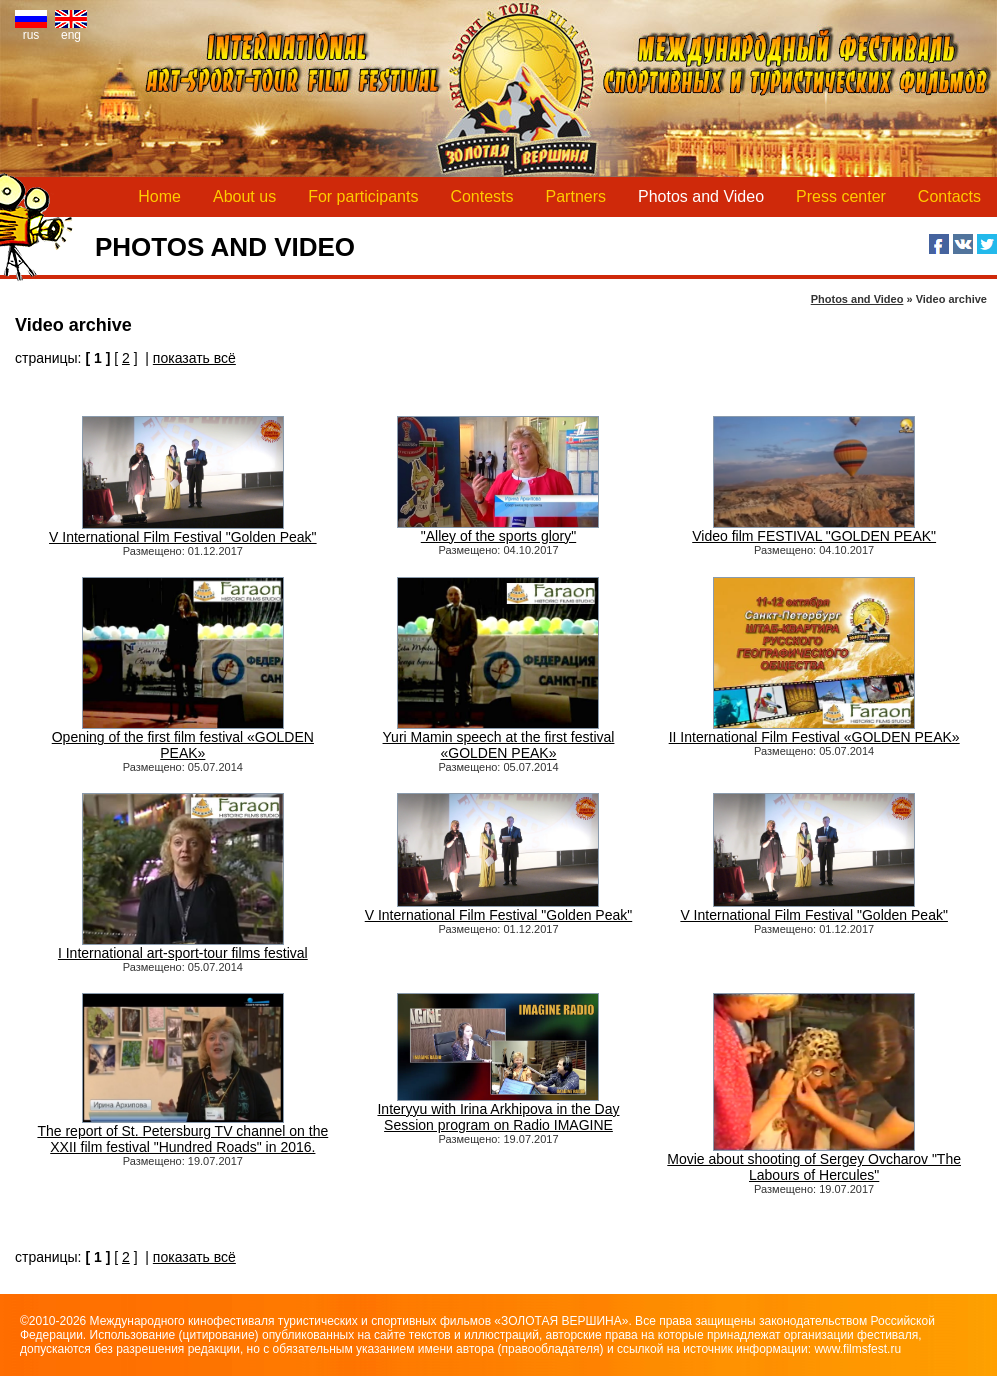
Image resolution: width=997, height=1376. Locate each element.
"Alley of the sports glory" (498, 529)
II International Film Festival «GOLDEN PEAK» (814, 730)
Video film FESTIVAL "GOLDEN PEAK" (814, 529)
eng (71, 29)
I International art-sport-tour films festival (183, 946)
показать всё (194, 358)
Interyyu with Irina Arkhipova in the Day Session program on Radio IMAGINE (498, 1110)
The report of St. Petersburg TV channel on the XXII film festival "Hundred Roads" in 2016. (182, 1132)
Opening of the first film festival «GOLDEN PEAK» (183, 738)
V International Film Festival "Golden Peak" (183, 530)
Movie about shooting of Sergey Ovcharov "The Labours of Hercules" (814, 1160)
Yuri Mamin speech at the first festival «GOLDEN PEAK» (499, 738)
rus (31, 29)
